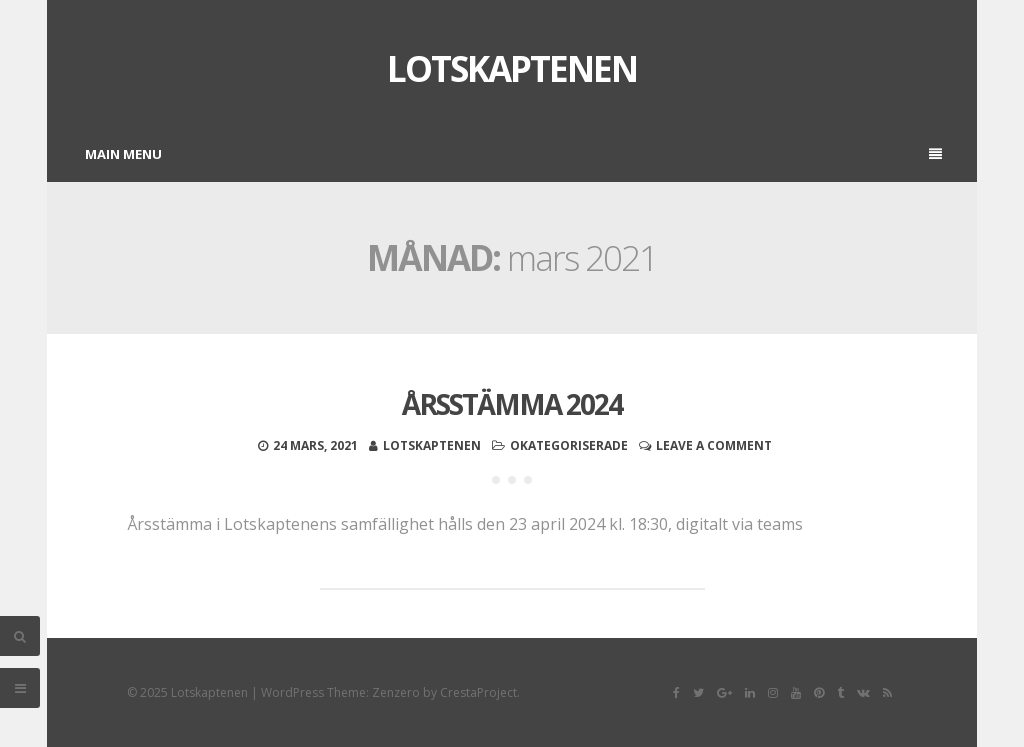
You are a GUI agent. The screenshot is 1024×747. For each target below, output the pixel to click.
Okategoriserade (569, 445)
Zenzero (396, 692)
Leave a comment (714, 445)
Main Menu (513, 154)
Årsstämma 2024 (512, 404)
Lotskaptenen (512, 68)
